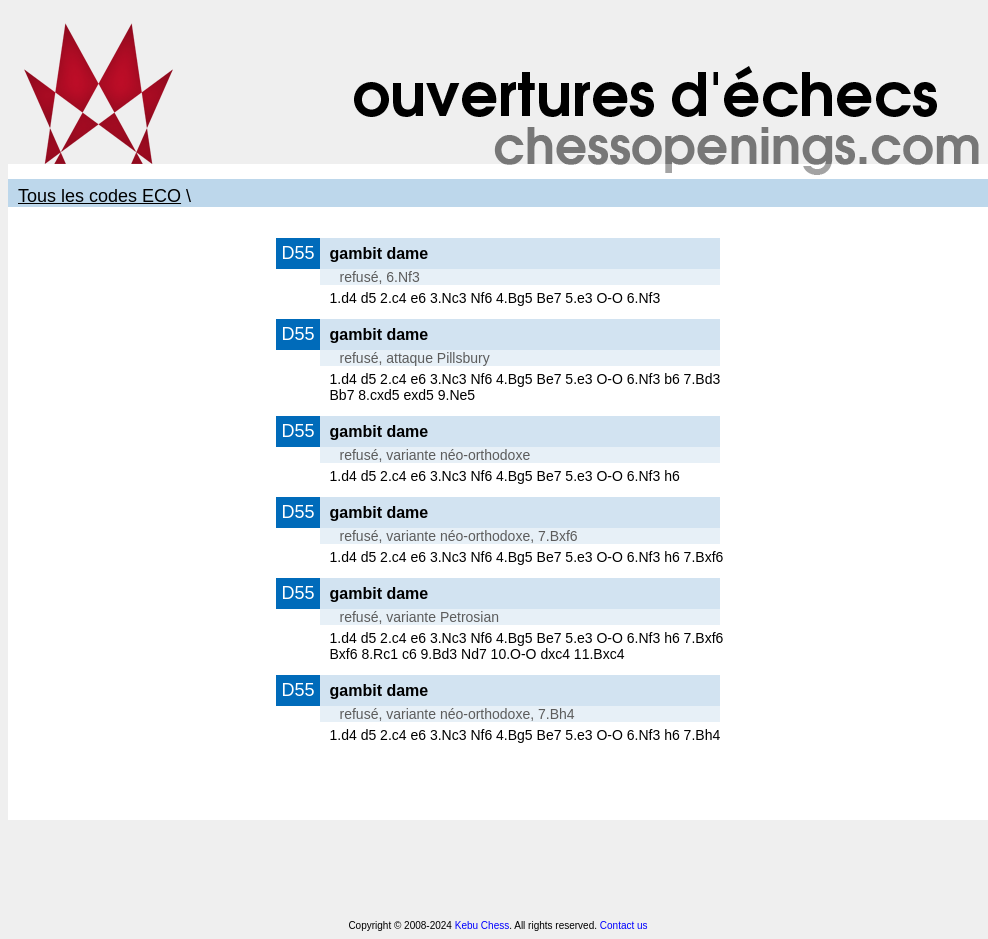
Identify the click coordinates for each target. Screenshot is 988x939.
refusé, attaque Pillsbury (415, 358)
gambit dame (379, 253)
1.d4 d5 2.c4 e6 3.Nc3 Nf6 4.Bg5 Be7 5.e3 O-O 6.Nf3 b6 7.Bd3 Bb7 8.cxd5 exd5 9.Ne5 (525, 387)
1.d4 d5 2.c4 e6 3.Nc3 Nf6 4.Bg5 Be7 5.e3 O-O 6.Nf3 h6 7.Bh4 (525, 735)
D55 (297, 253)
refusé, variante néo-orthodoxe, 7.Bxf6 (459, 536)
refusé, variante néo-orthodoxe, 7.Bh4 (457, 714)
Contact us (624, 925)
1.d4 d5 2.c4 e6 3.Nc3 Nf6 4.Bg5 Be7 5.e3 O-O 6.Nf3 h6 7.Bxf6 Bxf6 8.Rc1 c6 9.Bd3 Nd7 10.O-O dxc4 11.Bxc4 (527, 646)
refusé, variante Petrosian (420, 617)
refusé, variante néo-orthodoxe (435, 455)
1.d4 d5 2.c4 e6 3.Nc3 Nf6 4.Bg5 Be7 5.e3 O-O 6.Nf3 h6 (505, 476)
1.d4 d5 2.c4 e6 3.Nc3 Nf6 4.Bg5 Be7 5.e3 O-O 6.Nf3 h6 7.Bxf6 (527, 557)
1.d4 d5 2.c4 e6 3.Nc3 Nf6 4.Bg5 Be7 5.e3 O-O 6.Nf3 (495, 298)
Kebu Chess (482, 925)
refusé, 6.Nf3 (380, 277)
